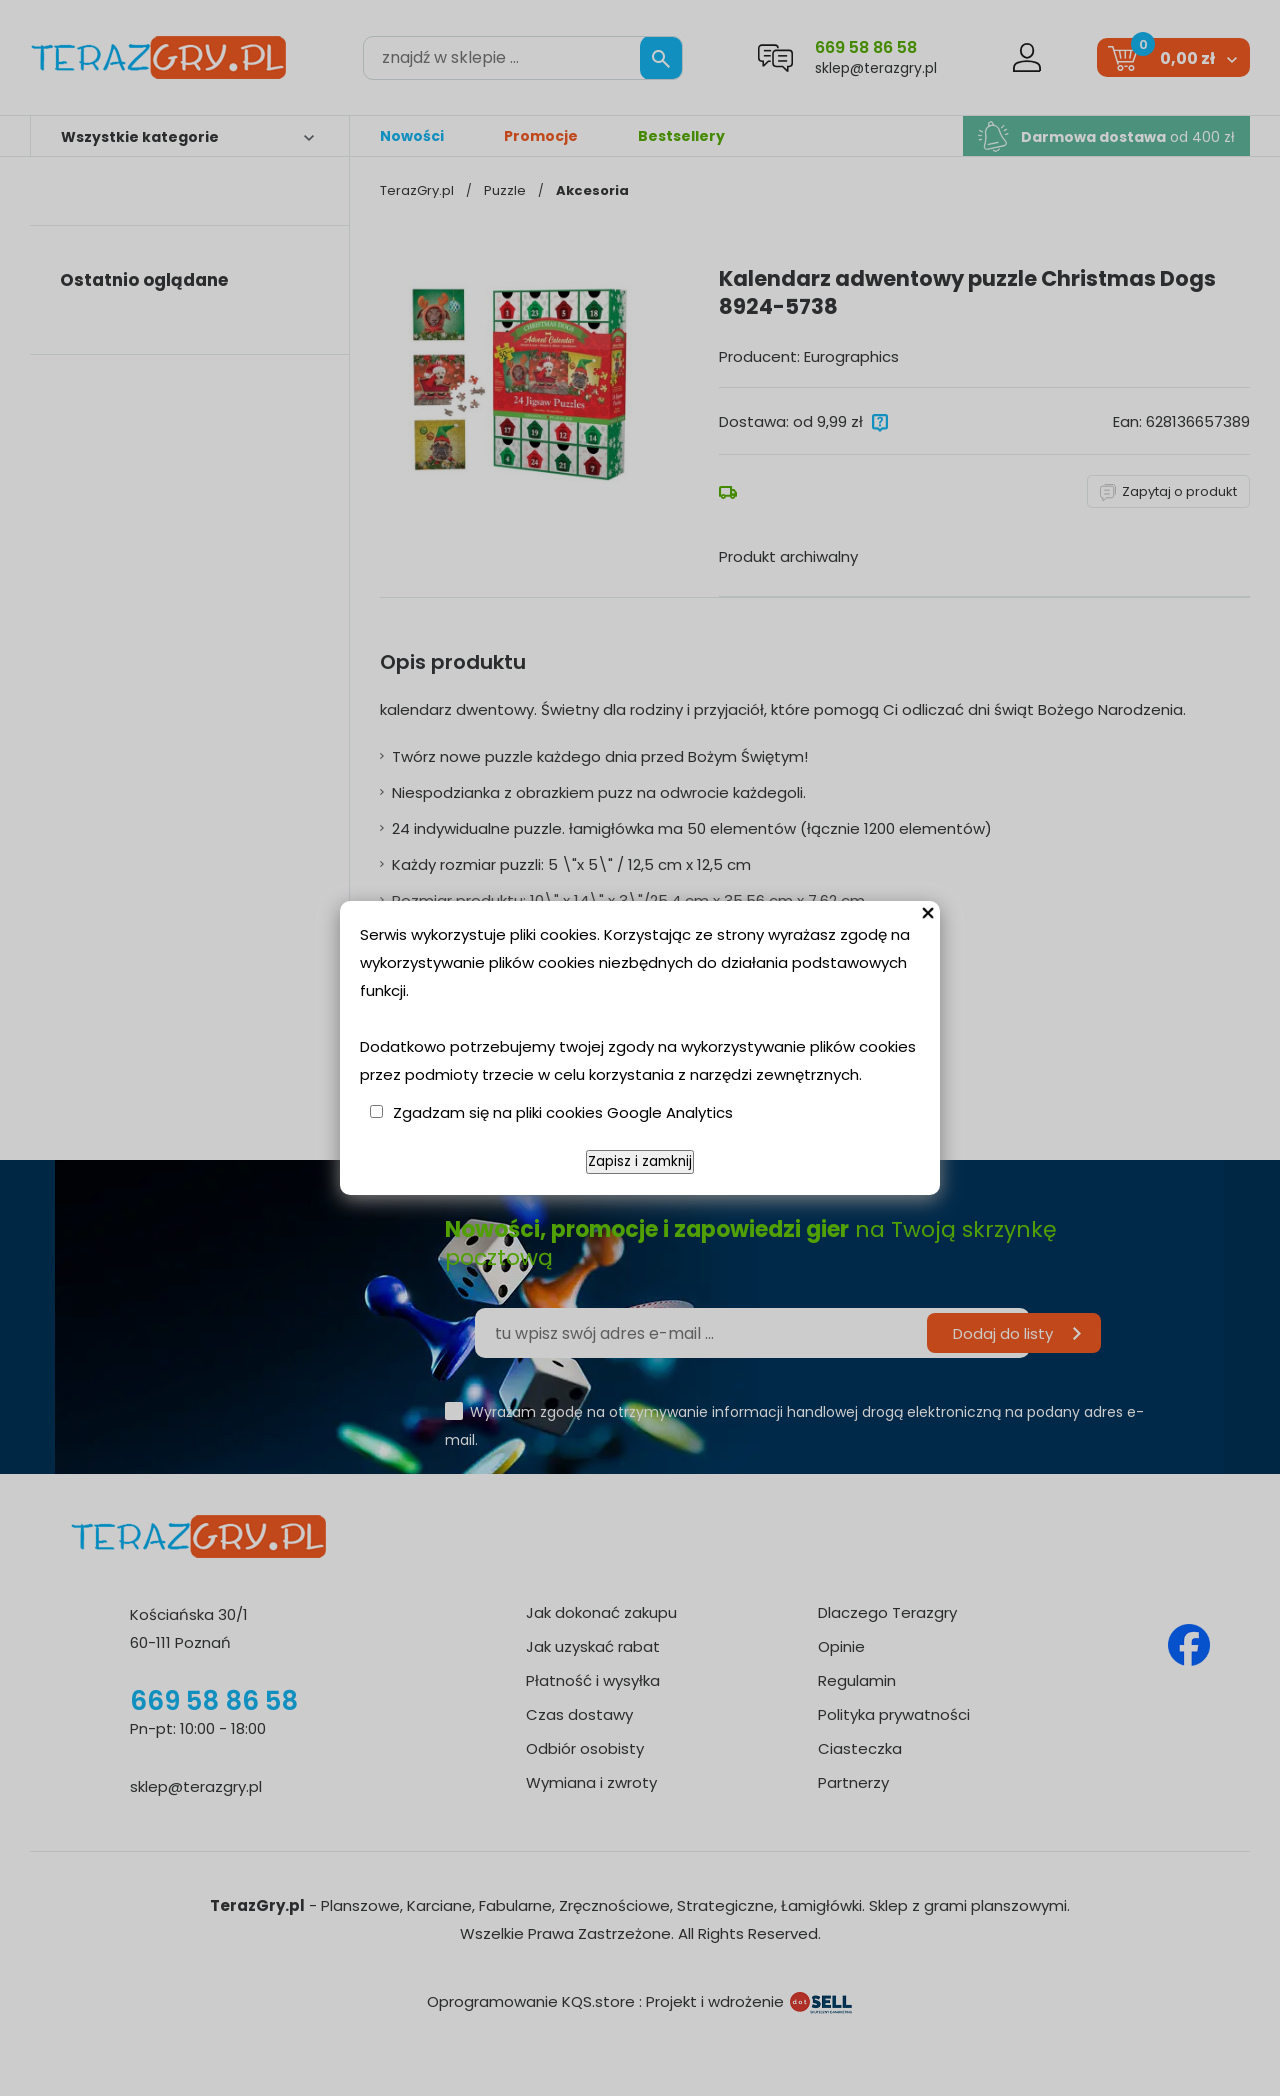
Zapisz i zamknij (640, 1161)
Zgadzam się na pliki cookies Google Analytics (563, 1112)
